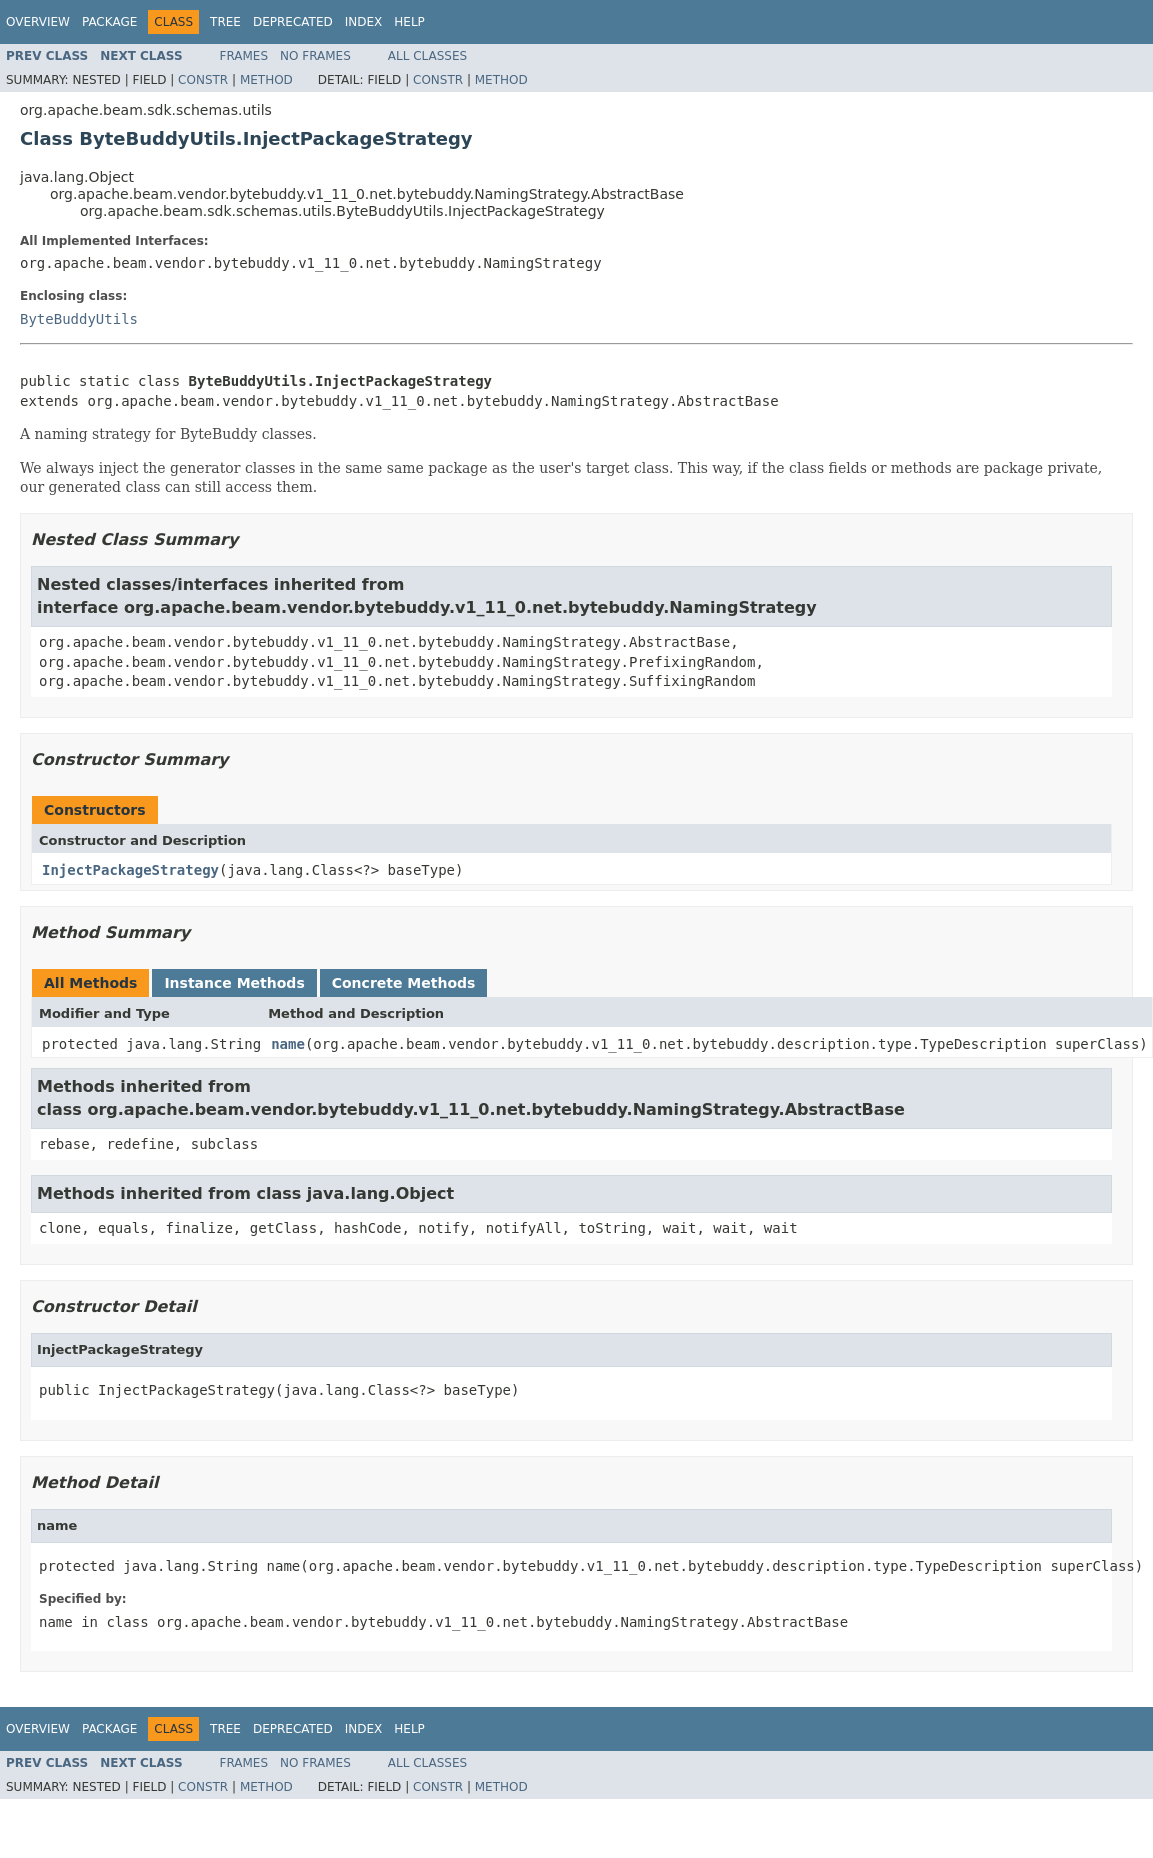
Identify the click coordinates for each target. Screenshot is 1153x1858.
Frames (244, 56)
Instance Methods (234, 983)
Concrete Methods (404, 983)
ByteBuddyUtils (79, 319)
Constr (203, 80)
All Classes (427, 56)
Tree (225, 22)
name (288, 1044)
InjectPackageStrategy (130, 870)
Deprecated (293, 22)
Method (266, 80)
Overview (38, 22)
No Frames (315, 56)
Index (364, 22)
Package (109, 22)
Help (409, 22)
